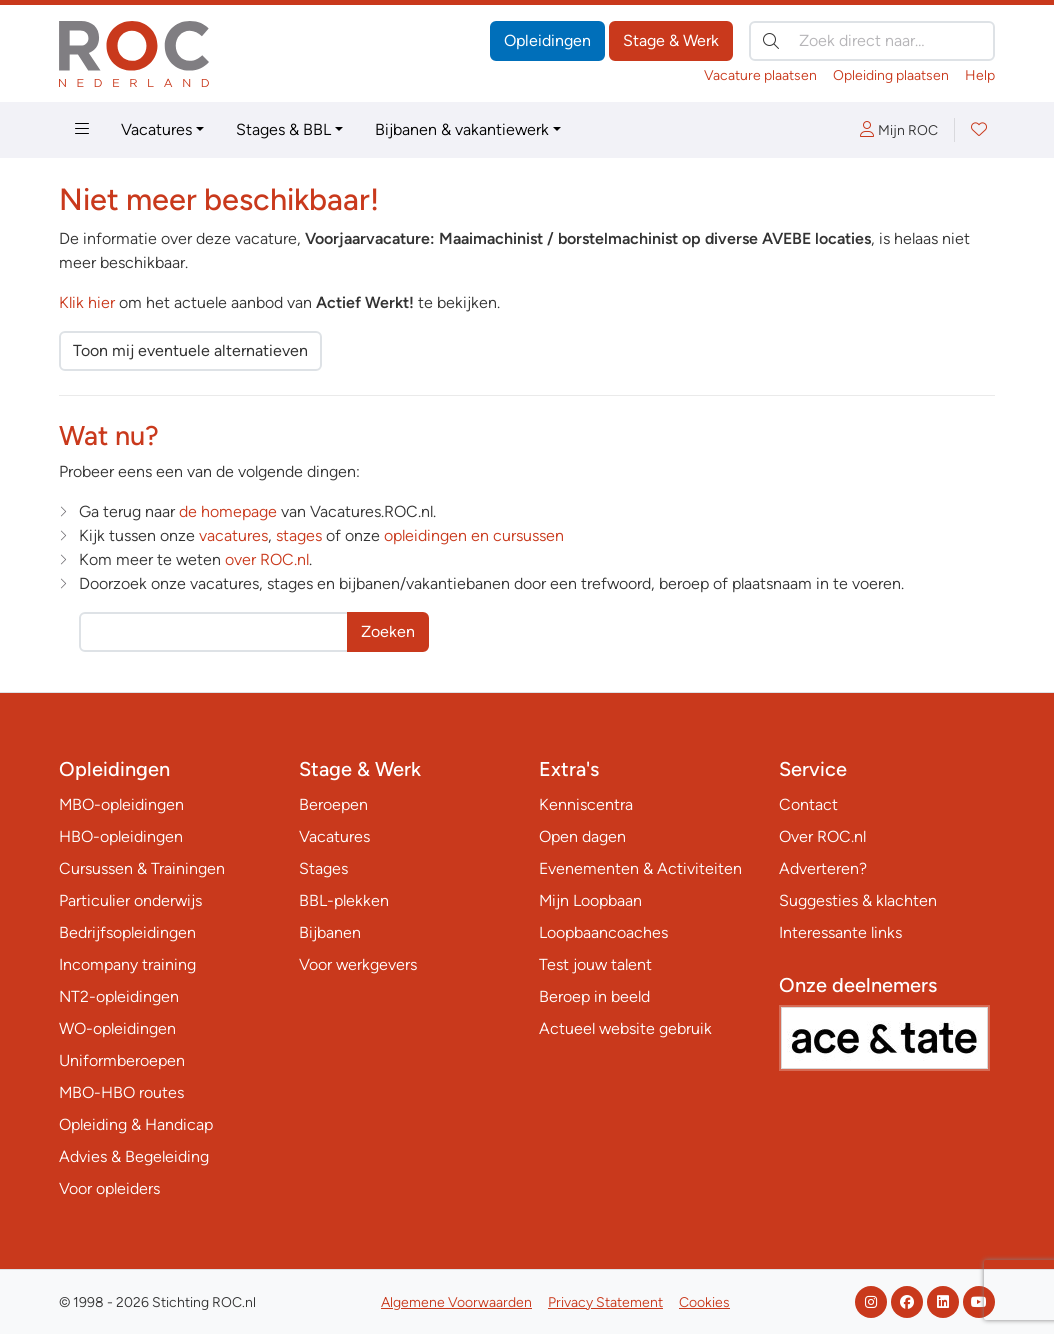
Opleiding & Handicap (136, 1124)
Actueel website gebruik (625, 1028)
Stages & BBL (283, 129)
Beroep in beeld (594, 996)
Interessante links (840, 932)
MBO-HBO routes (121, 1092)
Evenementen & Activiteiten (640, 868)
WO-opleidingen (117, 1028)
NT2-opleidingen (119, 996)
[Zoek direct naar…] (872, 41)
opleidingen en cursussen (474, 535)
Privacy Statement (605, 1302)
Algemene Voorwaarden (456, 1302)
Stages (323, 868)
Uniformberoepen (122, 1060)
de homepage (228, 511)
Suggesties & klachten (858, 900)
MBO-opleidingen (121, 804)
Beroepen (333, 804)
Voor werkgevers (358, 964)
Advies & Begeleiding (134, 1156)
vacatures (233, 535)
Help (980, 75)
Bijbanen (330, 932)
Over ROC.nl (822, 836)
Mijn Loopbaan (590, 900)
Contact (808, 804)
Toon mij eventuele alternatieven (190, 350)
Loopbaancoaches (603, 932)
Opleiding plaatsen (891, 75)
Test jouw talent (595, 964)
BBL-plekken (344, 900)
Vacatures (156, 129)
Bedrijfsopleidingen (127, 932)
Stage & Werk (671, 40)
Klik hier (87, 302)
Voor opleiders (109, 1188)
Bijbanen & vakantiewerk (462, 129)
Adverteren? (823, 868)
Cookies (704, 1302)
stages (299, 535)
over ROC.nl (267, 559)
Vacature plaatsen (760, 75)
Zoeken (388, 631)
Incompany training (127, 964)
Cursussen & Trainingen (142, 868)
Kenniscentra (586, 804)
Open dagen (582, 836)
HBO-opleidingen (121, 836)
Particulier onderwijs (130, 900)
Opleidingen (547, 40)
